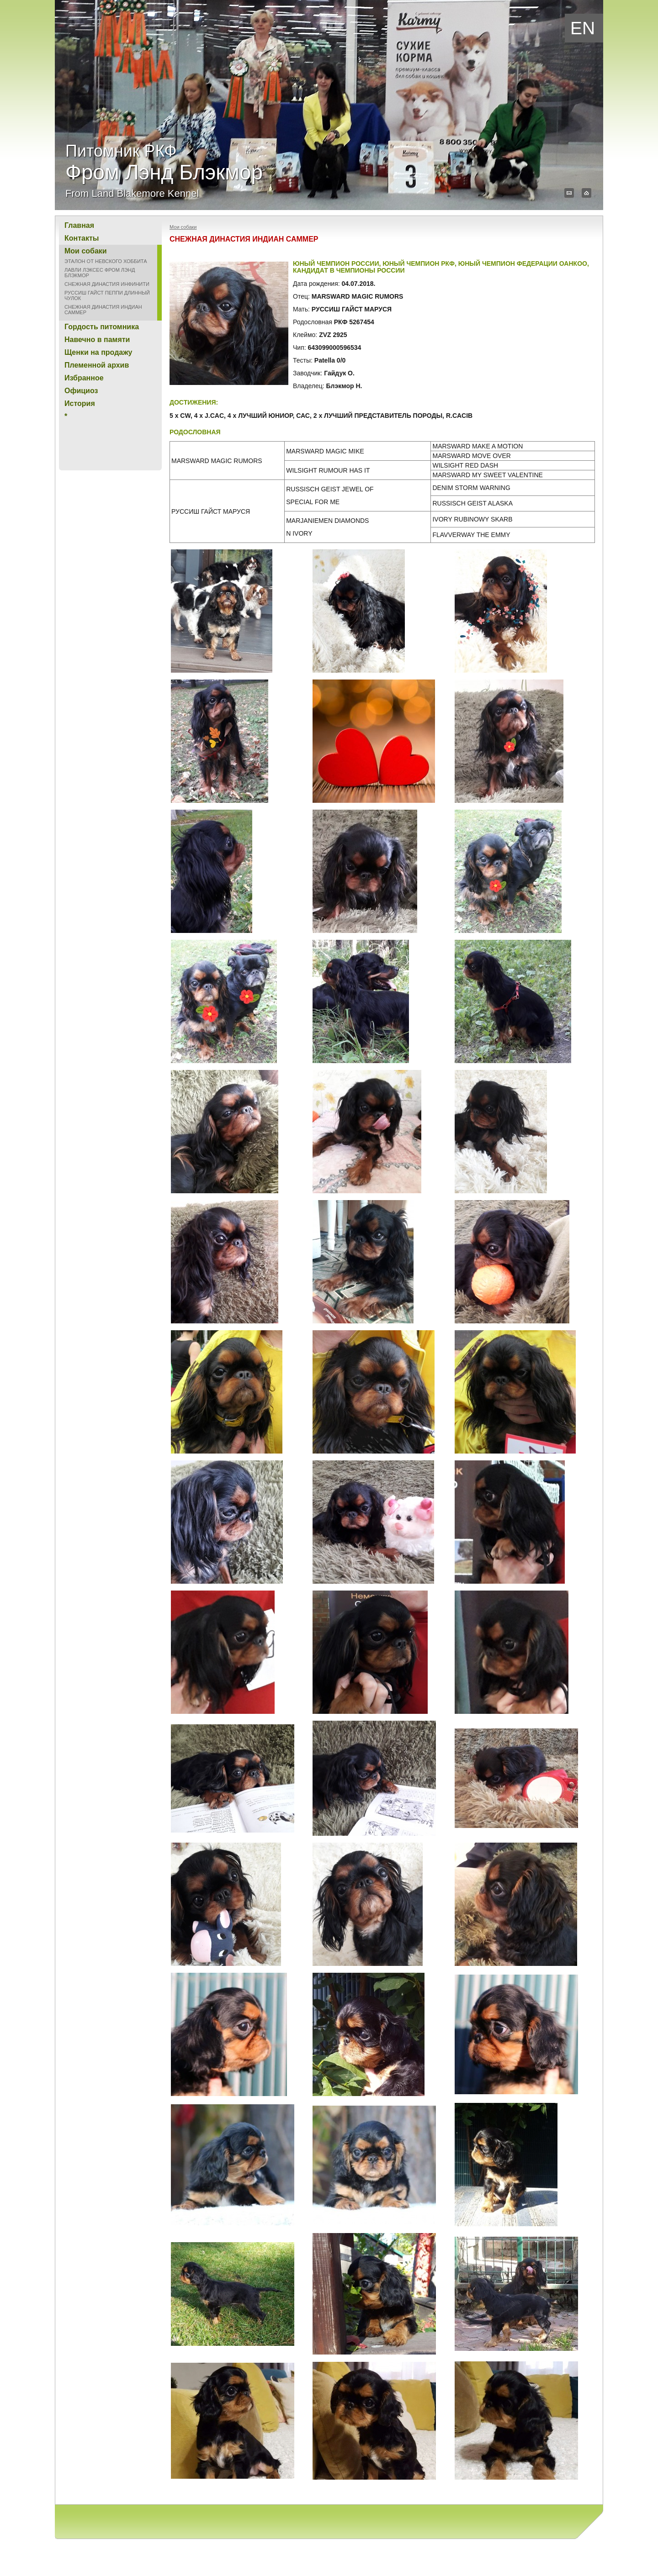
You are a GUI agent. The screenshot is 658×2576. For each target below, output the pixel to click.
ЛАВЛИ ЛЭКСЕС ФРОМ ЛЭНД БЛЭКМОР (99, 272)
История (79, 403)
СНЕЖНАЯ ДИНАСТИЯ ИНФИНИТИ (106, 284)
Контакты (81, 238)
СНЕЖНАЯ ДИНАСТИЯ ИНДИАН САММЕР (103, 309)
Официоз (81, 391)
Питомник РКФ (164, 170)
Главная (79, 225)
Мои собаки (85, 251)
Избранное (84, 378)
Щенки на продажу (98, 352)
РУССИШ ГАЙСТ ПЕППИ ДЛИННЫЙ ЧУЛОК (107, 295)
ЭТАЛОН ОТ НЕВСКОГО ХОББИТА (105, 261)
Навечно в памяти (97, 339)
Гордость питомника (101, 327)
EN (582, 28)
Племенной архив (96, 365)
